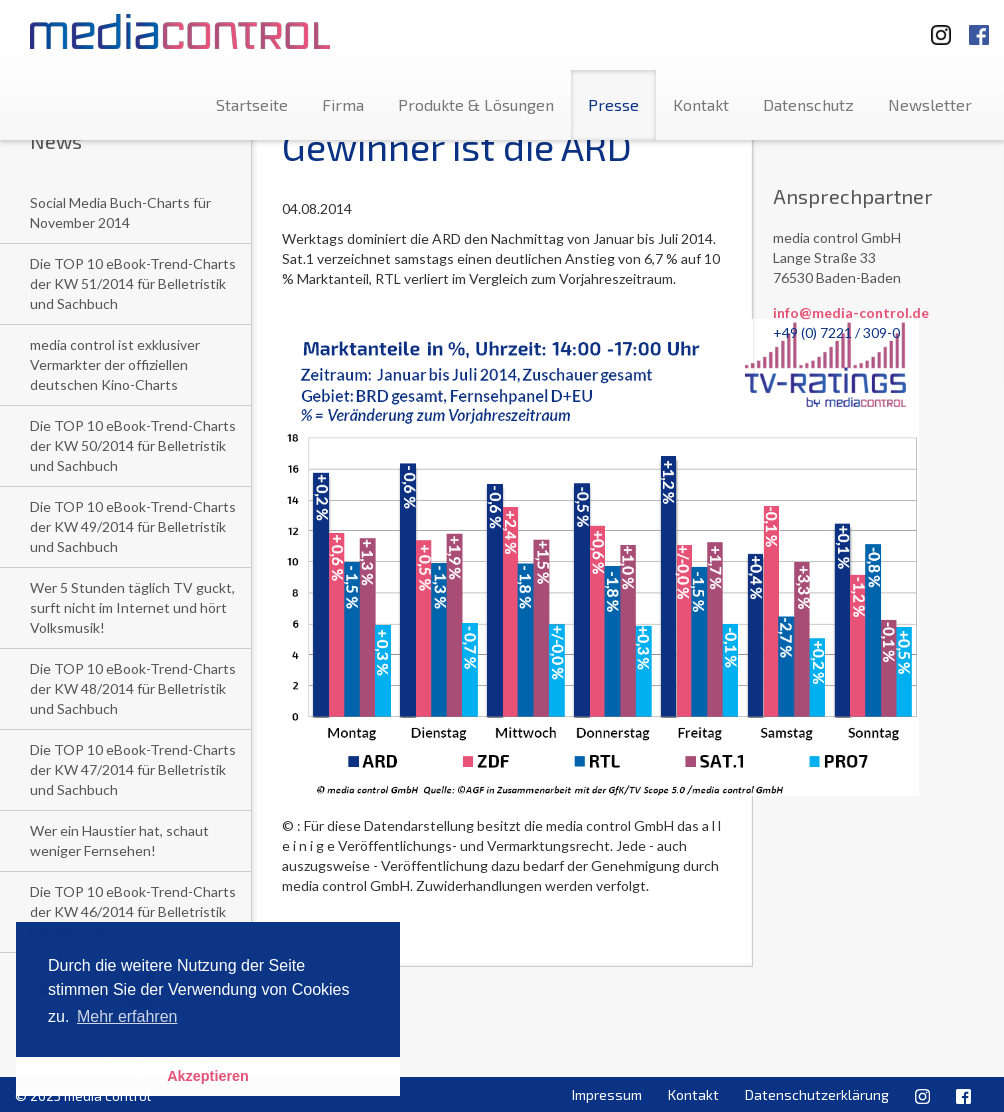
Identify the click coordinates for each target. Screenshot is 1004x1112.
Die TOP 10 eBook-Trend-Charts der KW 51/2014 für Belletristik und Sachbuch (133, 283)
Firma (343, 104)
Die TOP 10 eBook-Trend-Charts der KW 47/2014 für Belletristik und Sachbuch (133, 769)
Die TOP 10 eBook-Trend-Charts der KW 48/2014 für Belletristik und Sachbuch (133, 688)
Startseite (252, 104)
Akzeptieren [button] (208, 1076)
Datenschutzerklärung (817, 1094)
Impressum (607, 1094)
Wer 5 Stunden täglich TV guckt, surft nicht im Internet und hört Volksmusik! (132, 607)
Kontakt (701, 104)
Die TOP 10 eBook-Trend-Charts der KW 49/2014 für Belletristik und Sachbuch (133, 526)
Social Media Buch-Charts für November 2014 (120, 212)
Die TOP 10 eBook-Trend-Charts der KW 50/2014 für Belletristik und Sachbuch (133, 445)
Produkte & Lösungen (476, 104)
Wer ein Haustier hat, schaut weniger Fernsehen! (119, 840)
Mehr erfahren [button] (127, 1016)
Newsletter (930, 104)
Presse (613, 104)
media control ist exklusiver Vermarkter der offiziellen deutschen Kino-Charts (115, 364)
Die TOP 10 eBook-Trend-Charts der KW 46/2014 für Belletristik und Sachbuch (133, 911)
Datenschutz (808, 104)
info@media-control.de (851, 312)
